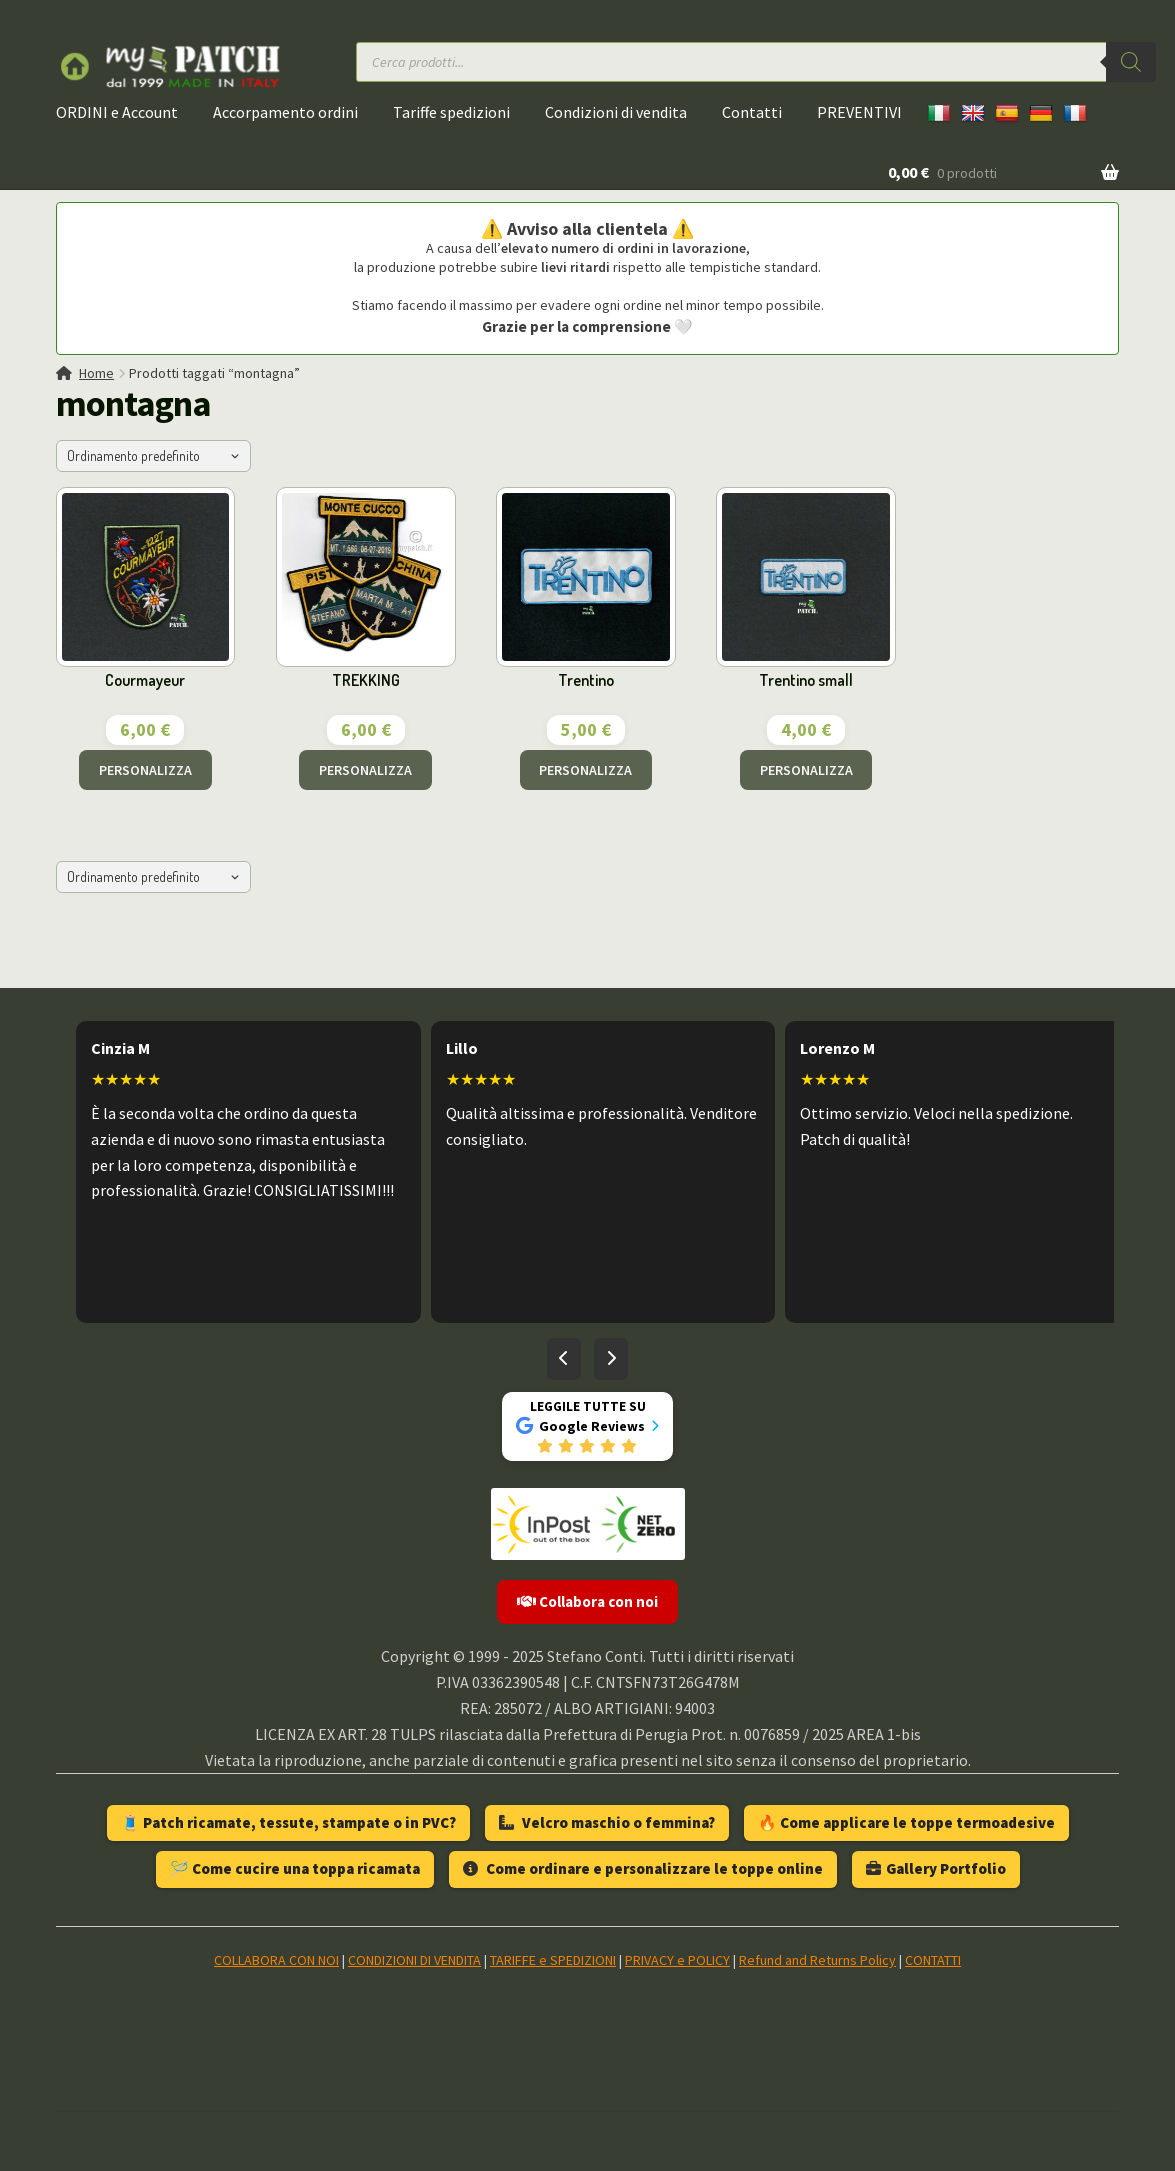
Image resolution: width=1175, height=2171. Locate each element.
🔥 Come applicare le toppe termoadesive (906, 1822)
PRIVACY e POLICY (677, 1960)
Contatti (752, 112)
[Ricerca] (1131, 62)
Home (96, 373)
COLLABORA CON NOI (276, 1960)
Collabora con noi (587, 1601)
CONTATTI (933, 1960)
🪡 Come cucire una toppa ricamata (295, 1868)
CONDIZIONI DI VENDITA (414, 1960)
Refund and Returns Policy (817, 1960)
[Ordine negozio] (153, 456)
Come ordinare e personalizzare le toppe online (643, 1868)
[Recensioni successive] (611, 1359)
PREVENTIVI (859, 112)
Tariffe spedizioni (451, 112)
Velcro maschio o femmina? (607, 1822)
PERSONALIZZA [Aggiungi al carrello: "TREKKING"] (365, 770)
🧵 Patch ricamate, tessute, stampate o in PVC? (288, 1822)
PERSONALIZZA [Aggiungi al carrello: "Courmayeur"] (145, 770)
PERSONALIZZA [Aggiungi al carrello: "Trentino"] (585, 770)
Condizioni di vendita (616, 112)
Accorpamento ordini (285, 112)
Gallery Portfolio (936, 1868)
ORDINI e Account (117, 112)
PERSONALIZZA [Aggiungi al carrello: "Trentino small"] (806, 770)
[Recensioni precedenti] (564, 1359)
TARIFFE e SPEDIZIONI (553, 1960)
